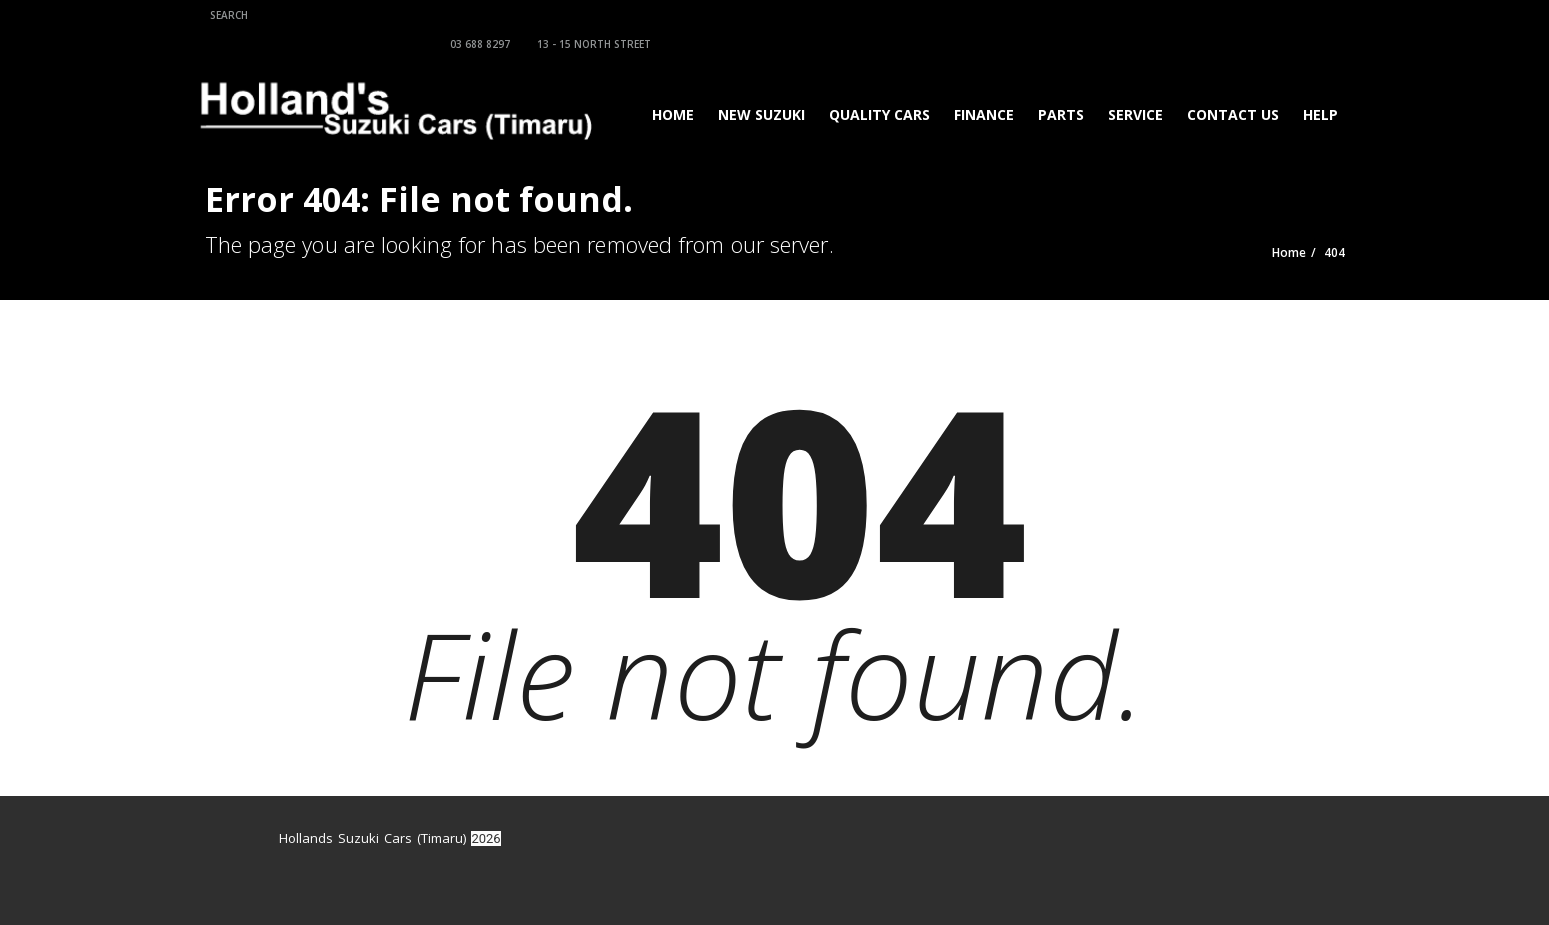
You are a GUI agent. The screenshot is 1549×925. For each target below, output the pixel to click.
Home (667, 85)
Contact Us (1227, 85)
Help (1314, 85)
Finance (978, 85)
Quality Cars (873, 85)
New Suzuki (755, 85)
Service (1129, 85)
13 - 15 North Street (1157, 15)
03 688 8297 (1043, 15)
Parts (1055, 85)
